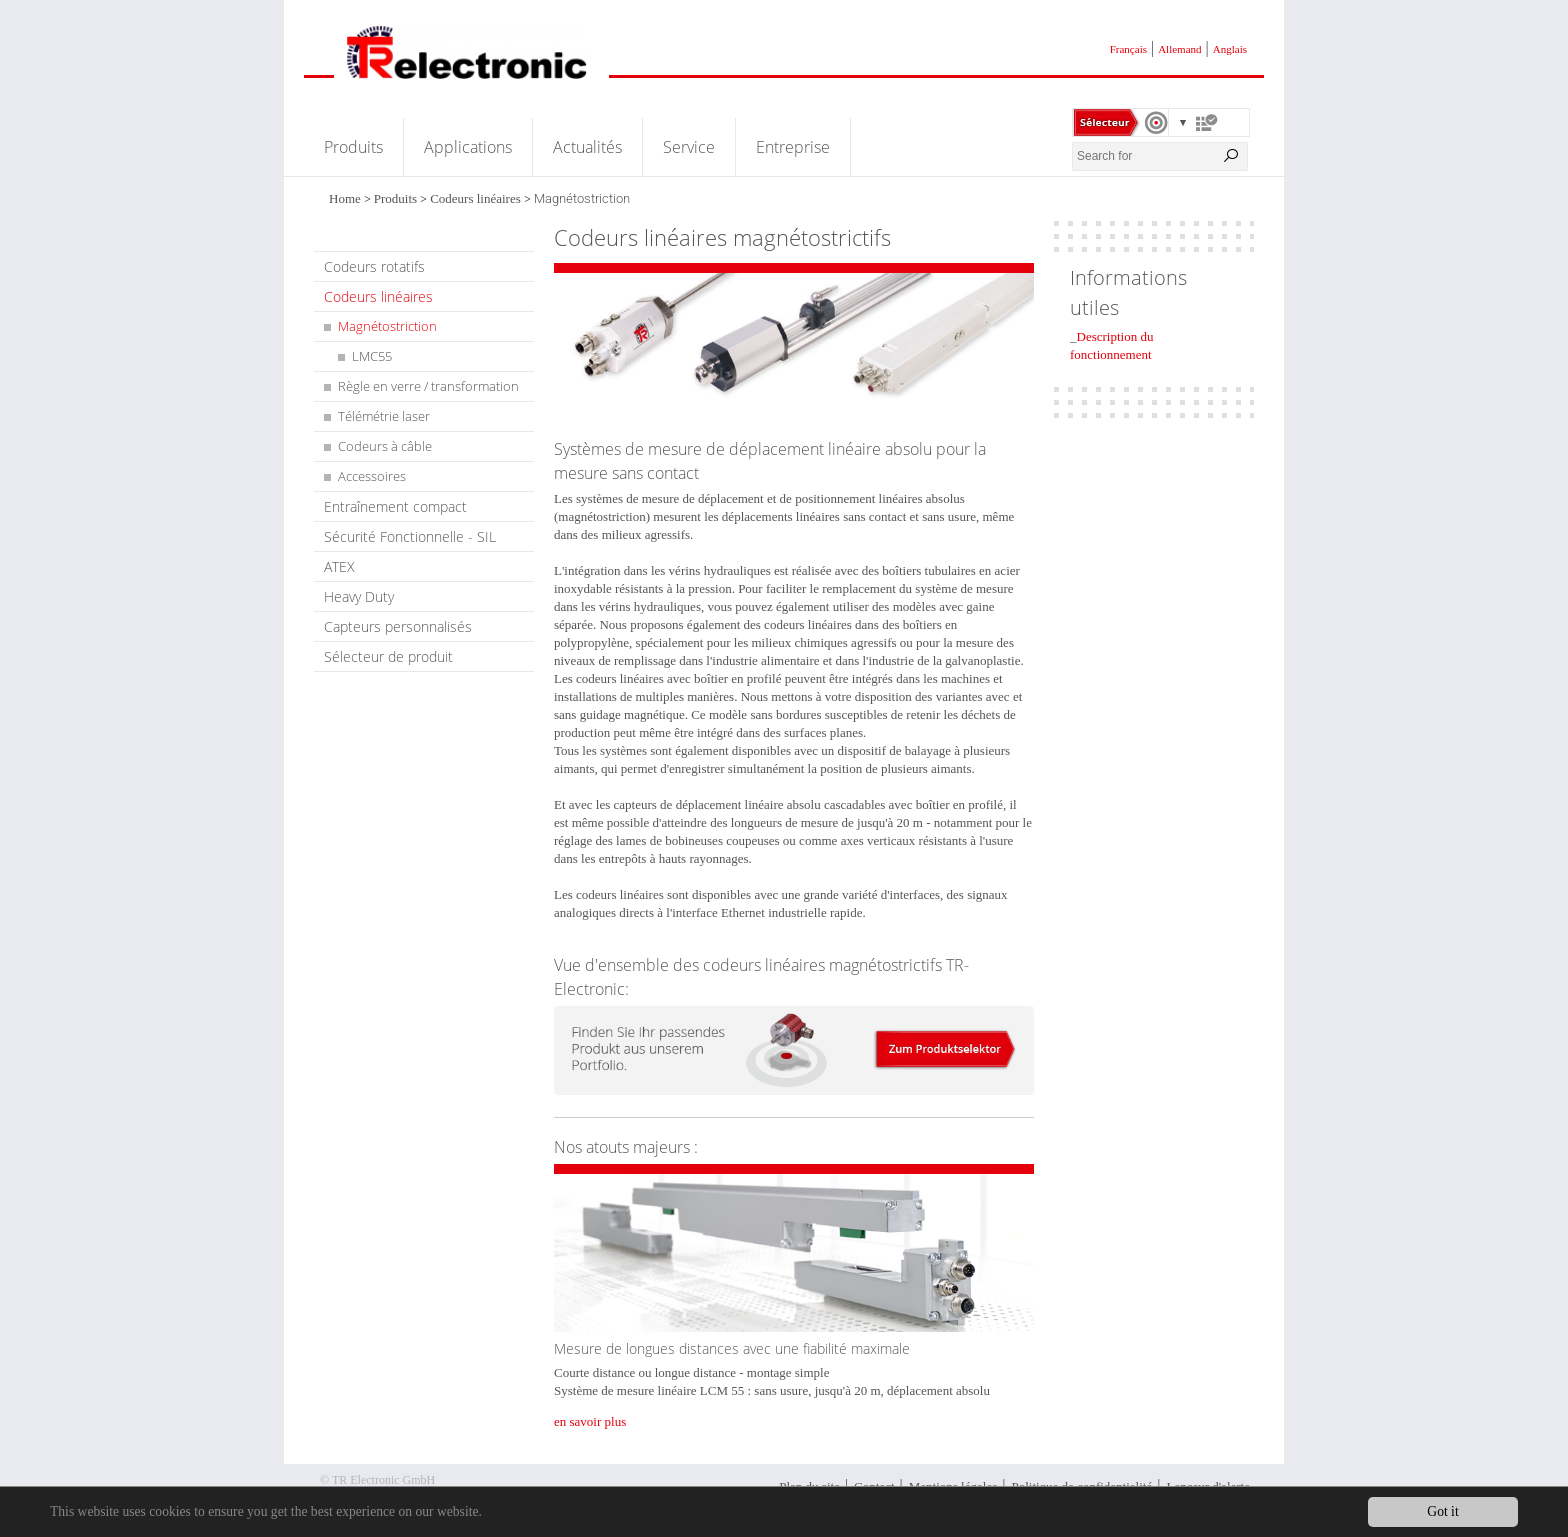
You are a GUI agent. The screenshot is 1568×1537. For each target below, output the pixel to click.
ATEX (339, 566)
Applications (468, 147)
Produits (353, 147)
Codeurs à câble (385, 446)
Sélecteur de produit (388, 656)
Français (1128, 49)
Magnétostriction (387, 326)
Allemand (1179, 49)
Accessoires (372, 476)
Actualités (587, 147)
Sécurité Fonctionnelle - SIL (410, 536)
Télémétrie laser (384, 416)
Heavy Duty (359, 596)
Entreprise (793, 147)
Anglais (1230, 49)
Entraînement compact (395, 506)
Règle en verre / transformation (428, 386)
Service (689, 147)
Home (345, 198)
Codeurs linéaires (475, 198)
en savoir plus (590, 1421)
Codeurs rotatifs (374, 266)
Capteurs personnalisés (398, 626)
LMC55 (372, 356)
